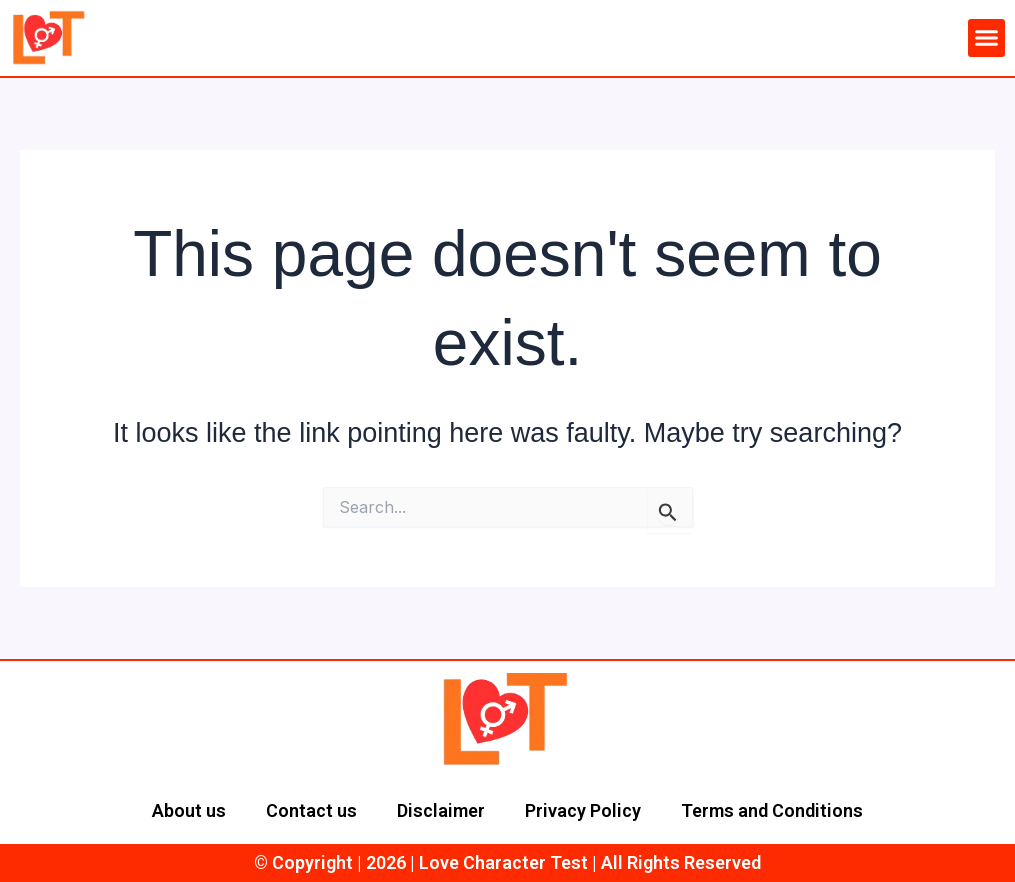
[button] (987, 38)
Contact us (311, 810)
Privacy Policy (583, 810)
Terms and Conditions (772, 810)
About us (189, 810)
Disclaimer (441, 810)
